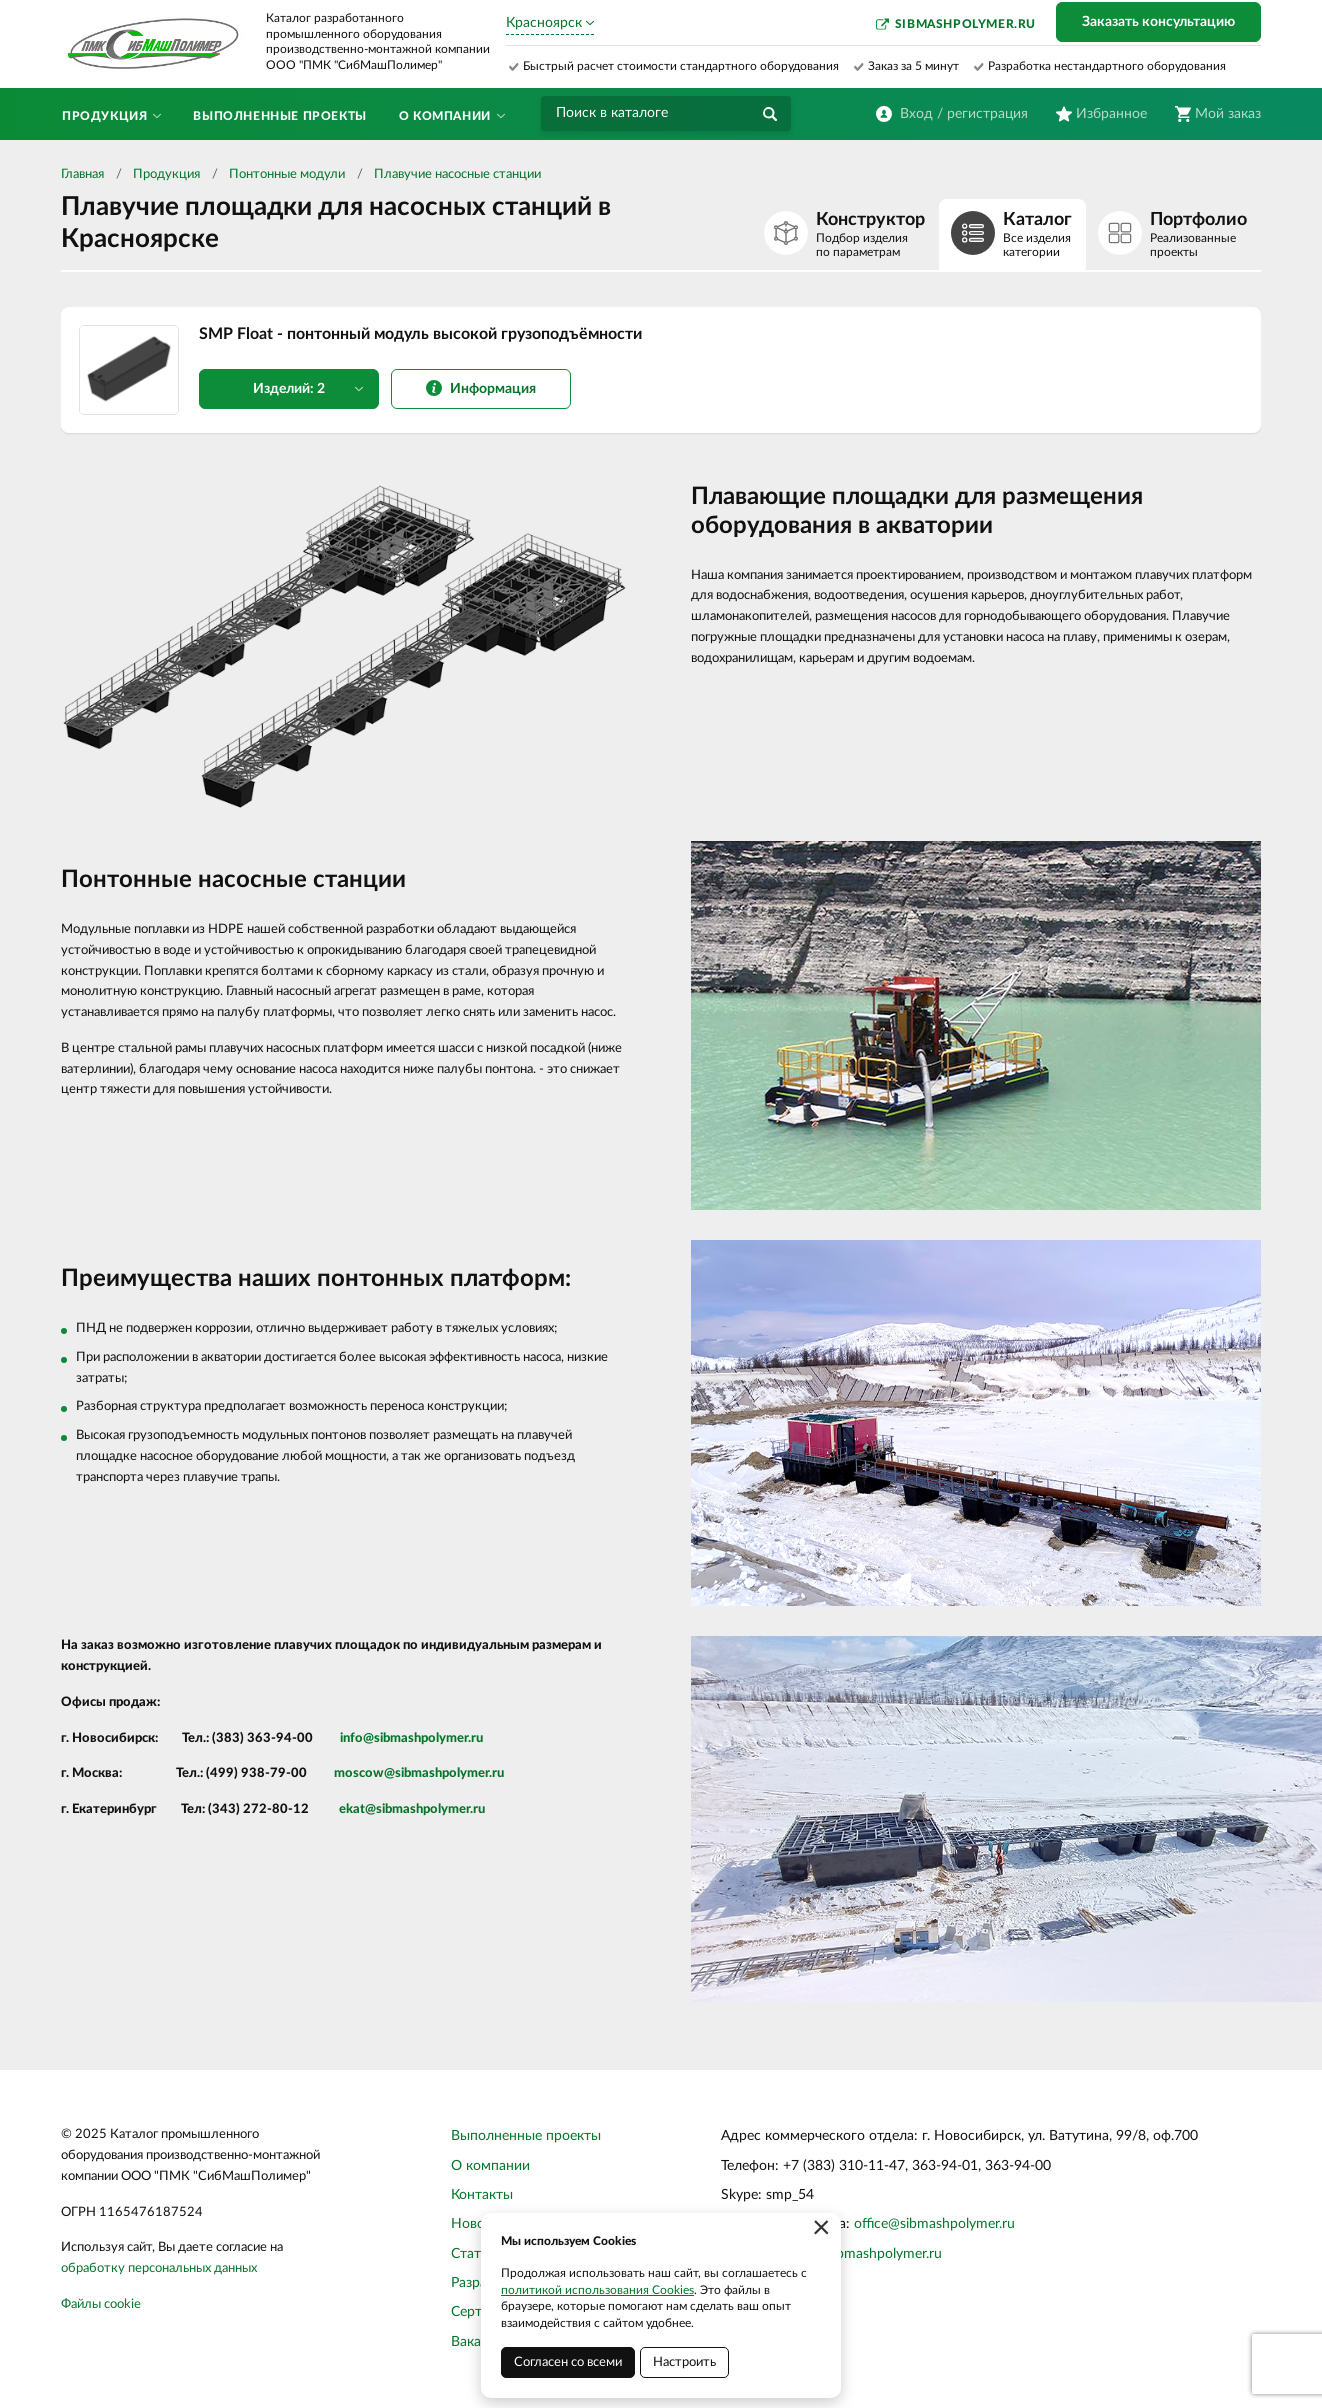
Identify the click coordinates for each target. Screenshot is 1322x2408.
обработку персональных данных (159, 2268)
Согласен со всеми (568, 2362)
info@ (357, 1738)
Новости (479, 2224)
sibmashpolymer (421, 1738)
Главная (82, 174)
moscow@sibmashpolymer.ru (419, 1773)
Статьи (473, 2254)
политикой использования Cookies (597, 2290)
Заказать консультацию (1158, 22)
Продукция (166, 174)
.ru (475, 1738)
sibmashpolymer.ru (965, 24)
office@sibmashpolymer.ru (934, 2224)
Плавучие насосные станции (457, 174)
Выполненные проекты (526, 2136)
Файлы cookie (101, 2304)
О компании (490, 2166)
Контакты (482, 2195)
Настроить (684, 2362)
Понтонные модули (287, 174)
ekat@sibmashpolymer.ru (412, 1809)
